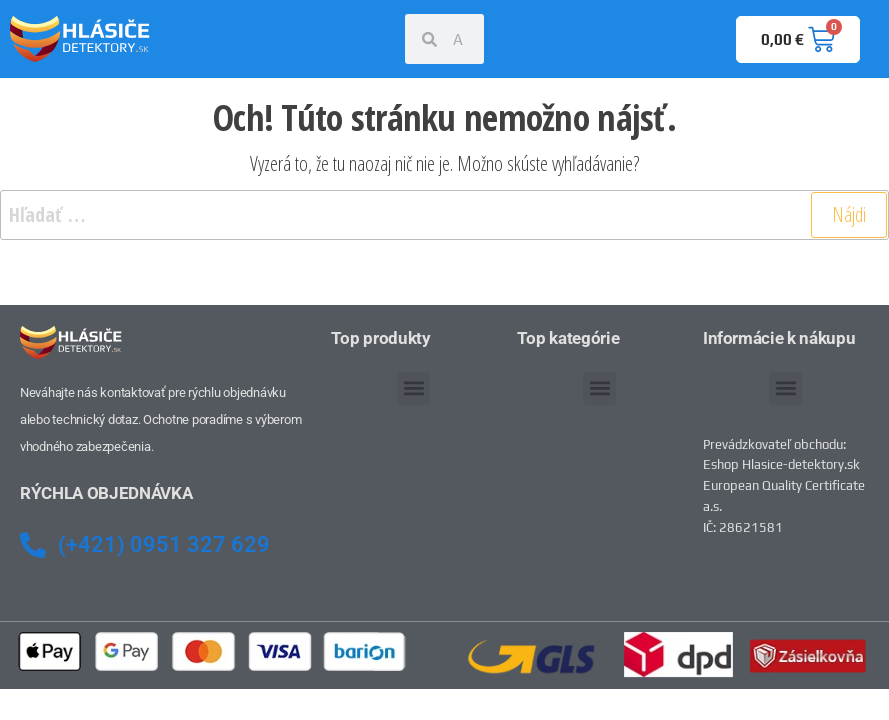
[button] (413, 388)
